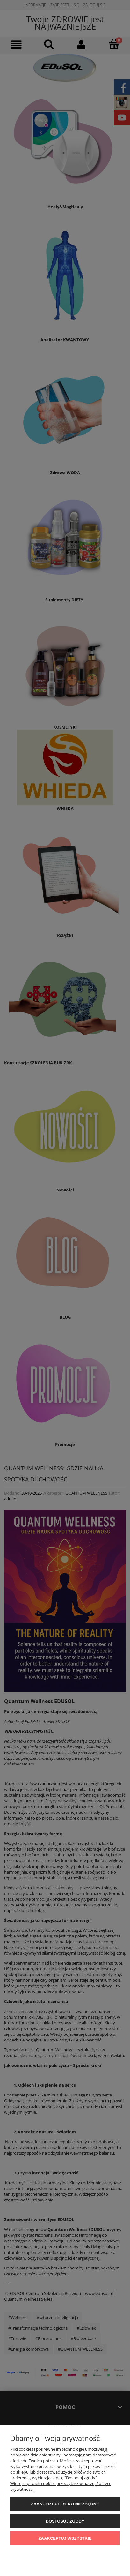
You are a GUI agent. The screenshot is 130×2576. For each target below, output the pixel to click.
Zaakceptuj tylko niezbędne (65, 2504)
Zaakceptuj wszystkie (65, 2538)
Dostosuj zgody (65, 2521)
